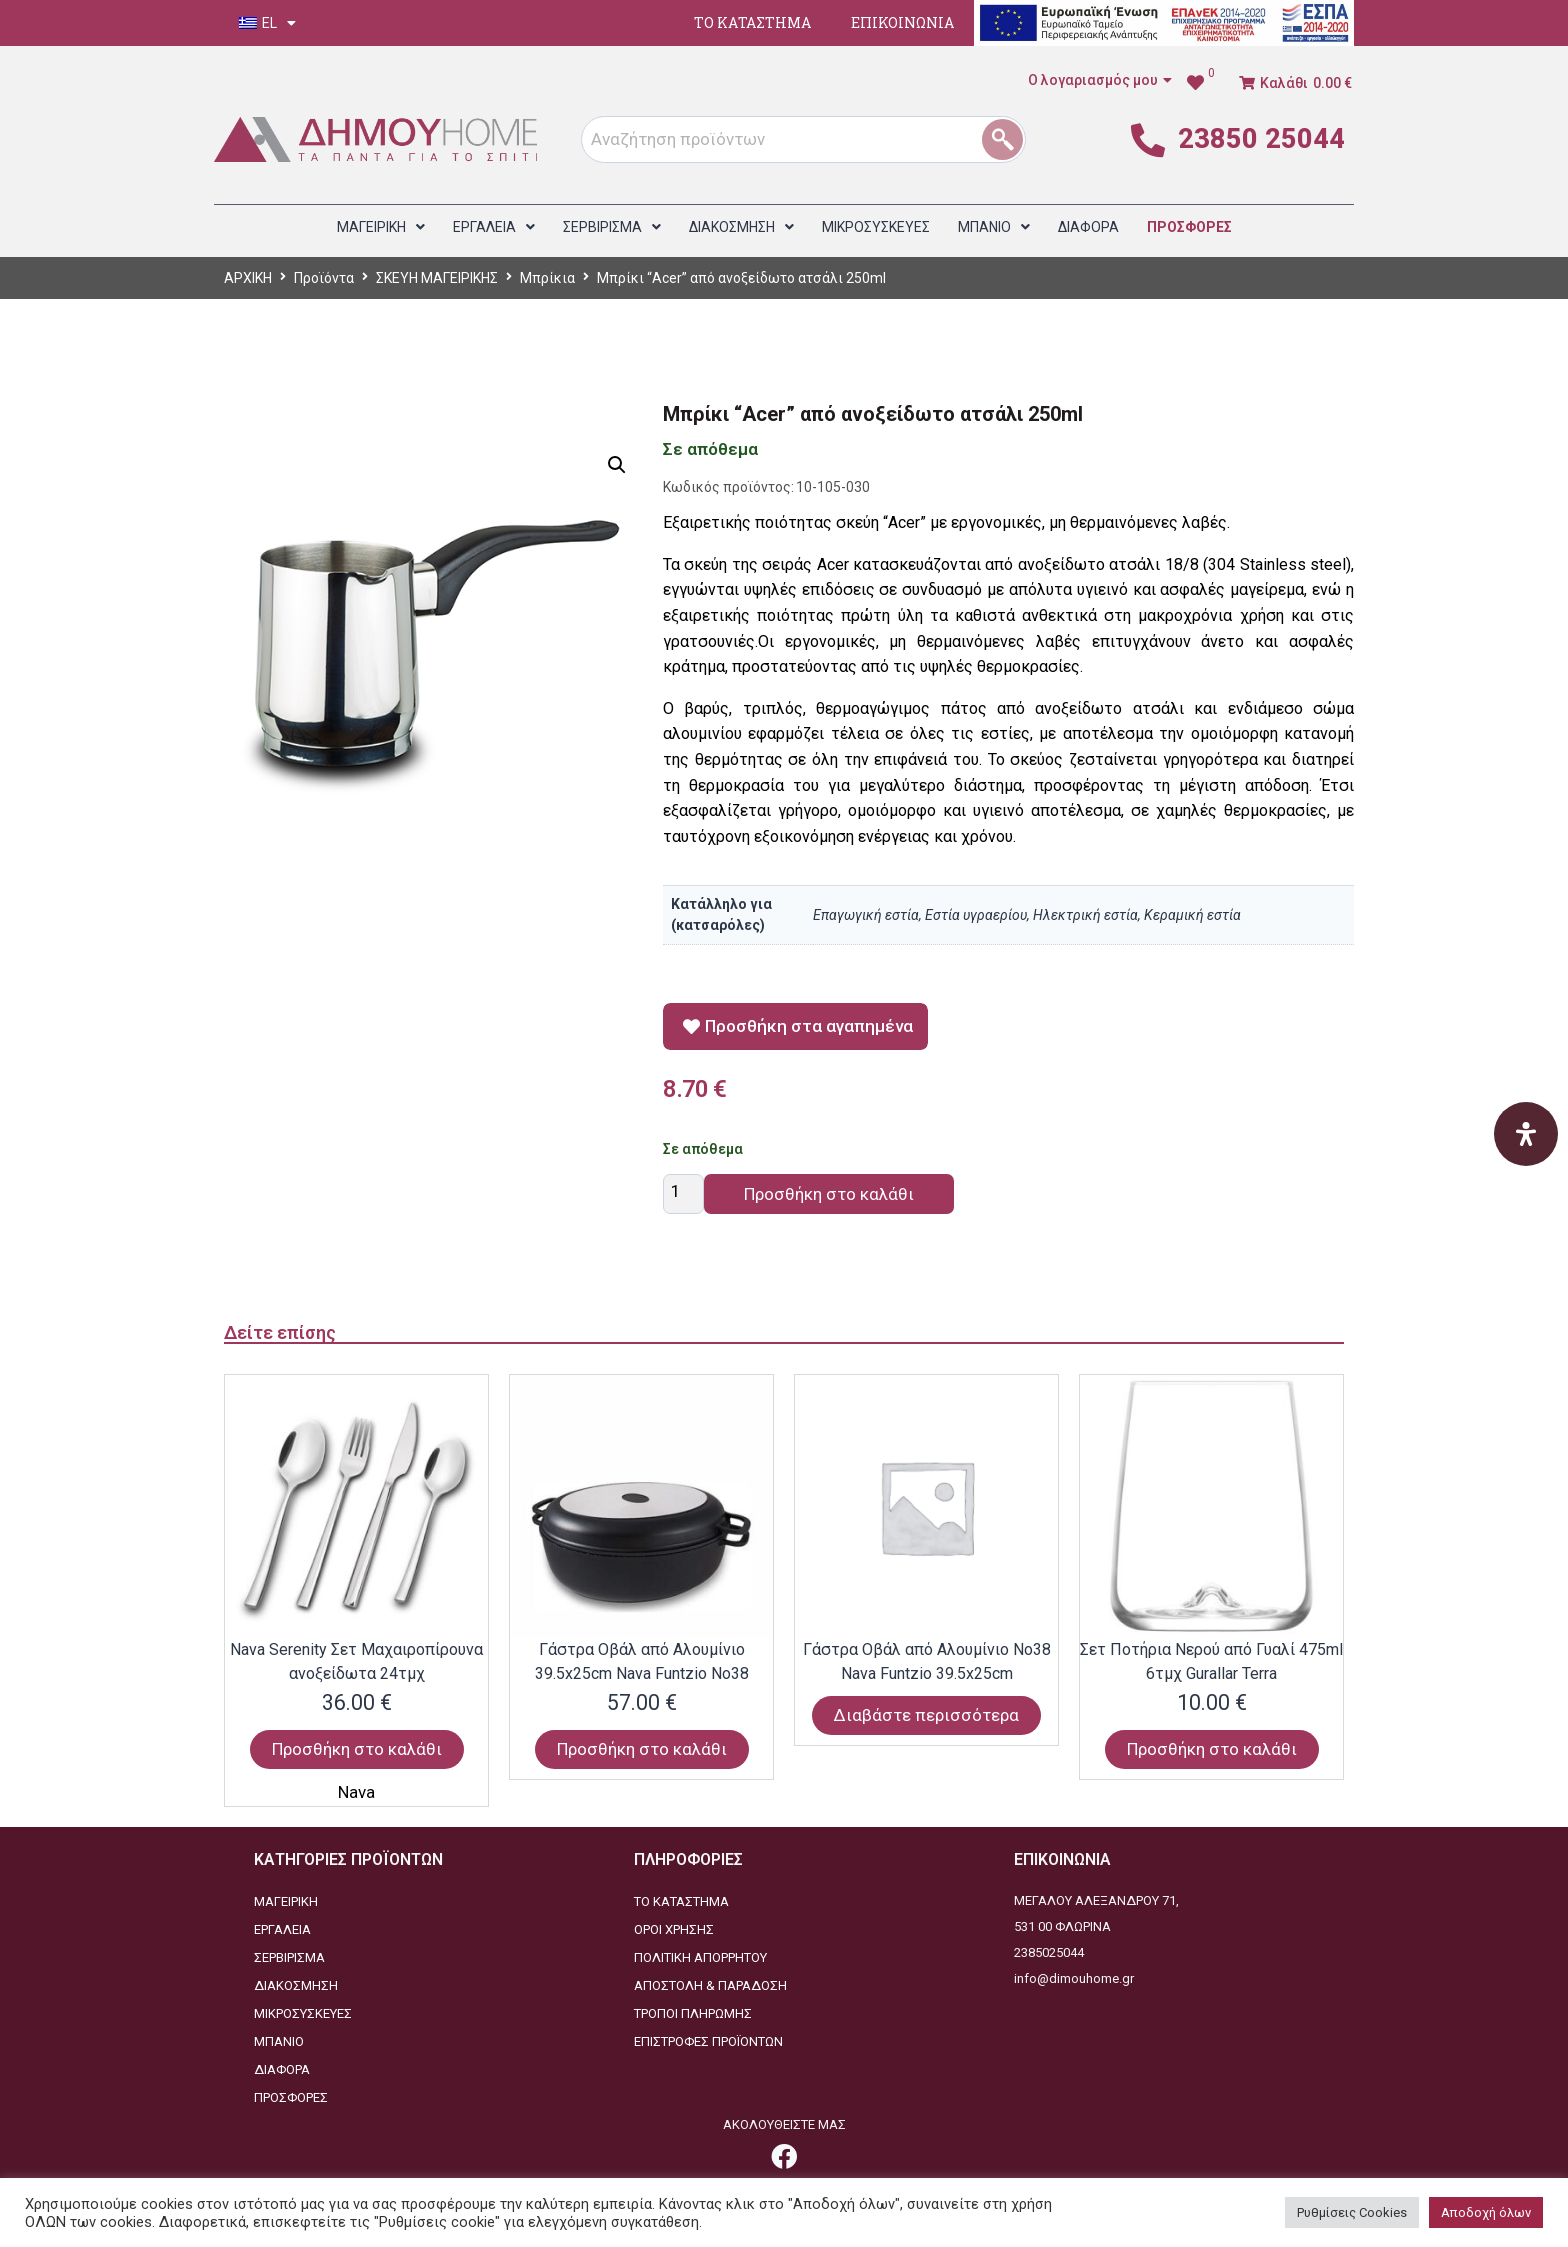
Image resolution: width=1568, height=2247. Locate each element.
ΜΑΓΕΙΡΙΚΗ (286, 1901)
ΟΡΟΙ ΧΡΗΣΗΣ (674, 1929)
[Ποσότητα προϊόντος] (683, 1194)
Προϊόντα (324, 278)
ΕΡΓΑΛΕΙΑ (282, 1929)
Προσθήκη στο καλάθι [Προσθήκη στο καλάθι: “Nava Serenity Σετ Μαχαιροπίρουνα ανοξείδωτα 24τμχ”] (357, 1749)
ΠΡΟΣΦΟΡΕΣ (291, 2097)
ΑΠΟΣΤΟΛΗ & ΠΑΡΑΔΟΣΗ (710, 1985)
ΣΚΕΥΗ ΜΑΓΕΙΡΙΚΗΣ (437, 278)
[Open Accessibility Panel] (1526, 1134)
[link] (1200, 83)
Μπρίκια (547, 278)
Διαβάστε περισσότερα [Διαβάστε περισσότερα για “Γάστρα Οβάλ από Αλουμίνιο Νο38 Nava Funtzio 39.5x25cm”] (926, 1715)
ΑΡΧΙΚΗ (248, 278)
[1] (1009, 139)
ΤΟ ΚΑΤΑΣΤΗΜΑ (752, 22)
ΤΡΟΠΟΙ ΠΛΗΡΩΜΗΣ (693, 2013)
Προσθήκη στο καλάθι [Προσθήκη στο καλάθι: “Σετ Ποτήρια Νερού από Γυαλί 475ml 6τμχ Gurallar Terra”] (1212, 1749)
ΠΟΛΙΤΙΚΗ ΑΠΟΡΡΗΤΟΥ (700, 1957)
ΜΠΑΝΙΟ (279, 2041)
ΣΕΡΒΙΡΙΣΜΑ (289, 1957)
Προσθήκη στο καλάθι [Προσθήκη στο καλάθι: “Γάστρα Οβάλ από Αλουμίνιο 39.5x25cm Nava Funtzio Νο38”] (642, 1749)
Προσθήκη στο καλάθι (829, 1194)
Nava (356, 1792)
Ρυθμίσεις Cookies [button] (1352, 2212)
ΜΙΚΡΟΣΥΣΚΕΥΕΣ (303, 2013)
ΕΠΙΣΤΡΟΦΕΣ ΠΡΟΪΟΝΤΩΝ (708, 2041)
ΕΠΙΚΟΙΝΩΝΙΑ (902, 22)
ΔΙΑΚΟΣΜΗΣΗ (296, 1985)
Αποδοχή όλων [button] (1486, 2212)
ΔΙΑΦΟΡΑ (282, 2069)
